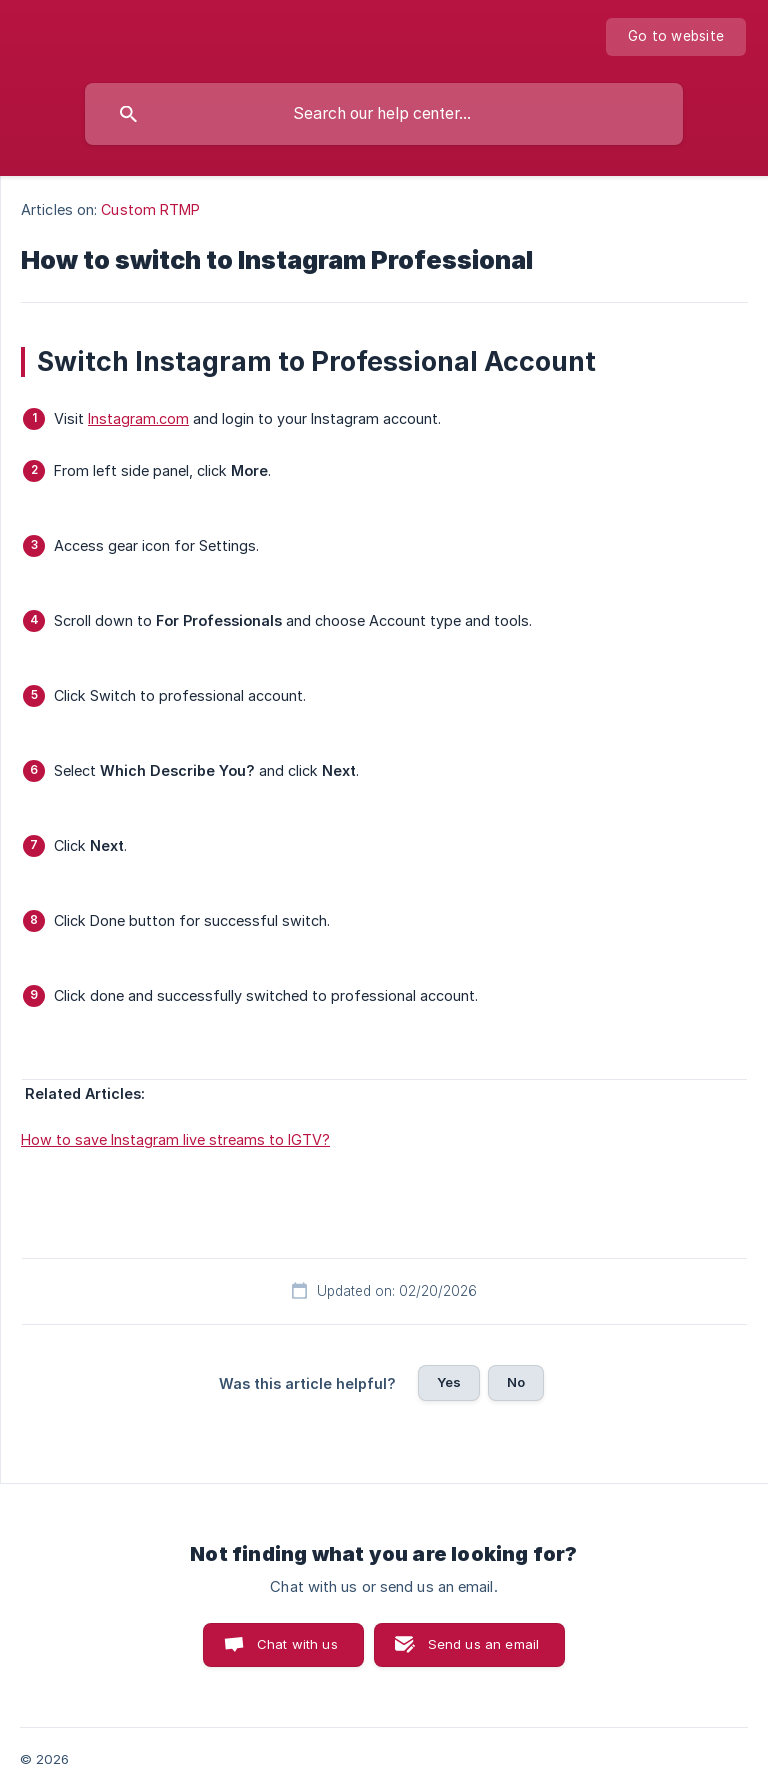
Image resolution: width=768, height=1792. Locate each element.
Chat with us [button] (297, 1644)
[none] (676, 37)
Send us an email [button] (483, 1644)
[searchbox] (384, 114)
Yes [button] (449, 1382)
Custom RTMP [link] (150, 209)
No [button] (516, 1382)
